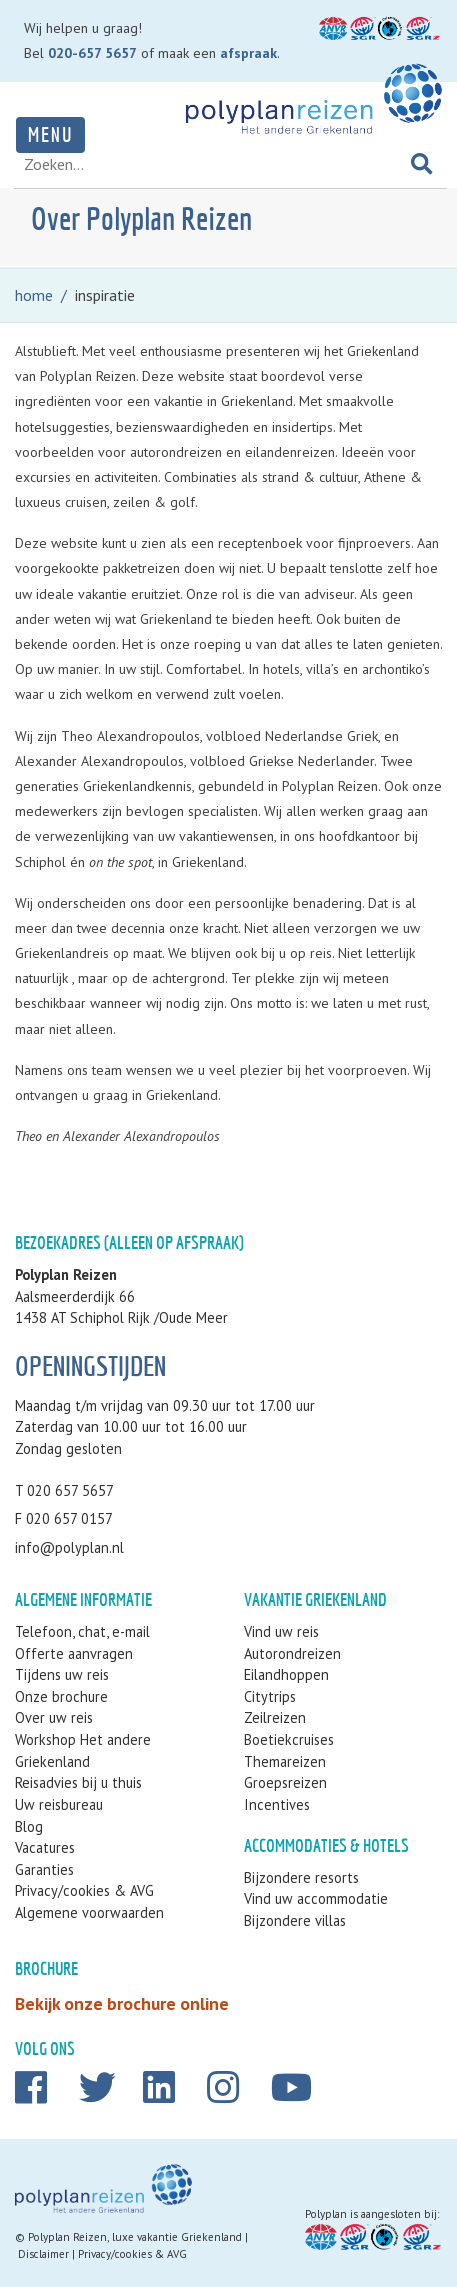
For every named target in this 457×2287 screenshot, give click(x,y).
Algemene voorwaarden (89, 1912)
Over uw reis (54, 1717)
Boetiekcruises (289, 1739)
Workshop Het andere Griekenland (83, 1750)
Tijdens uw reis (62, 1674)
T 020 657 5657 (64, 1490)
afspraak (248, 53)
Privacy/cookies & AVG (84, 1890)
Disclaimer (43, 2254)
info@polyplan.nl (69, 1547)
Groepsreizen (285, 1782)
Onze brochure (61, 1696)
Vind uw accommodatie (316, 1898)
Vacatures (45, 1847)
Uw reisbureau (59, 1804)
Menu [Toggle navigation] (50, 134)
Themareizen (285, 1761)
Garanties (44, 1869)
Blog (29, 1826)
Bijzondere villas (295, 1920)
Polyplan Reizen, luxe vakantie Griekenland (135, 2237)
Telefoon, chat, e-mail (82, 1631)
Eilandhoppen (286, 1674)
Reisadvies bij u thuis (78, 1782)
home (34, 295)
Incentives (277, 1804)
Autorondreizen (292, 1653)
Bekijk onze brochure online (122, 2003)
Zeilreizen (275, 1717)
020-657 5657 (92, 53)
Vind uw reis (281, 1631)
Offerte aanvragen (74, 1653)
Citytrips (270, 1696)
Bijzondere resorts (301, 1877)
